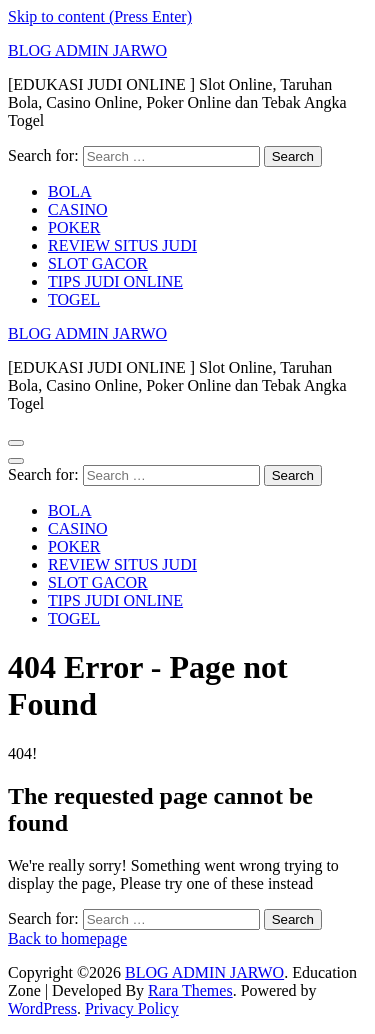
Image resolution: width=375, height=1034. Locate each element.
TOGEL (74, 299)
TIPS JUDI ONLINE (115, 281)
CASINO (78, 209)
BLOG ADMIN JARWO (87, 50)
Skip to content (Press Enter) (100, 16)
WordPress (42, 1008)
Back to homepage (67, 938)
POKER (74, 227)
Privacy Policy (132, 1008)
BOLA (70, 191)
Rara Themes (190, 990)
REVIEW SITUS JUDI (122, 245)
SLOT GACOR (98, 263)
